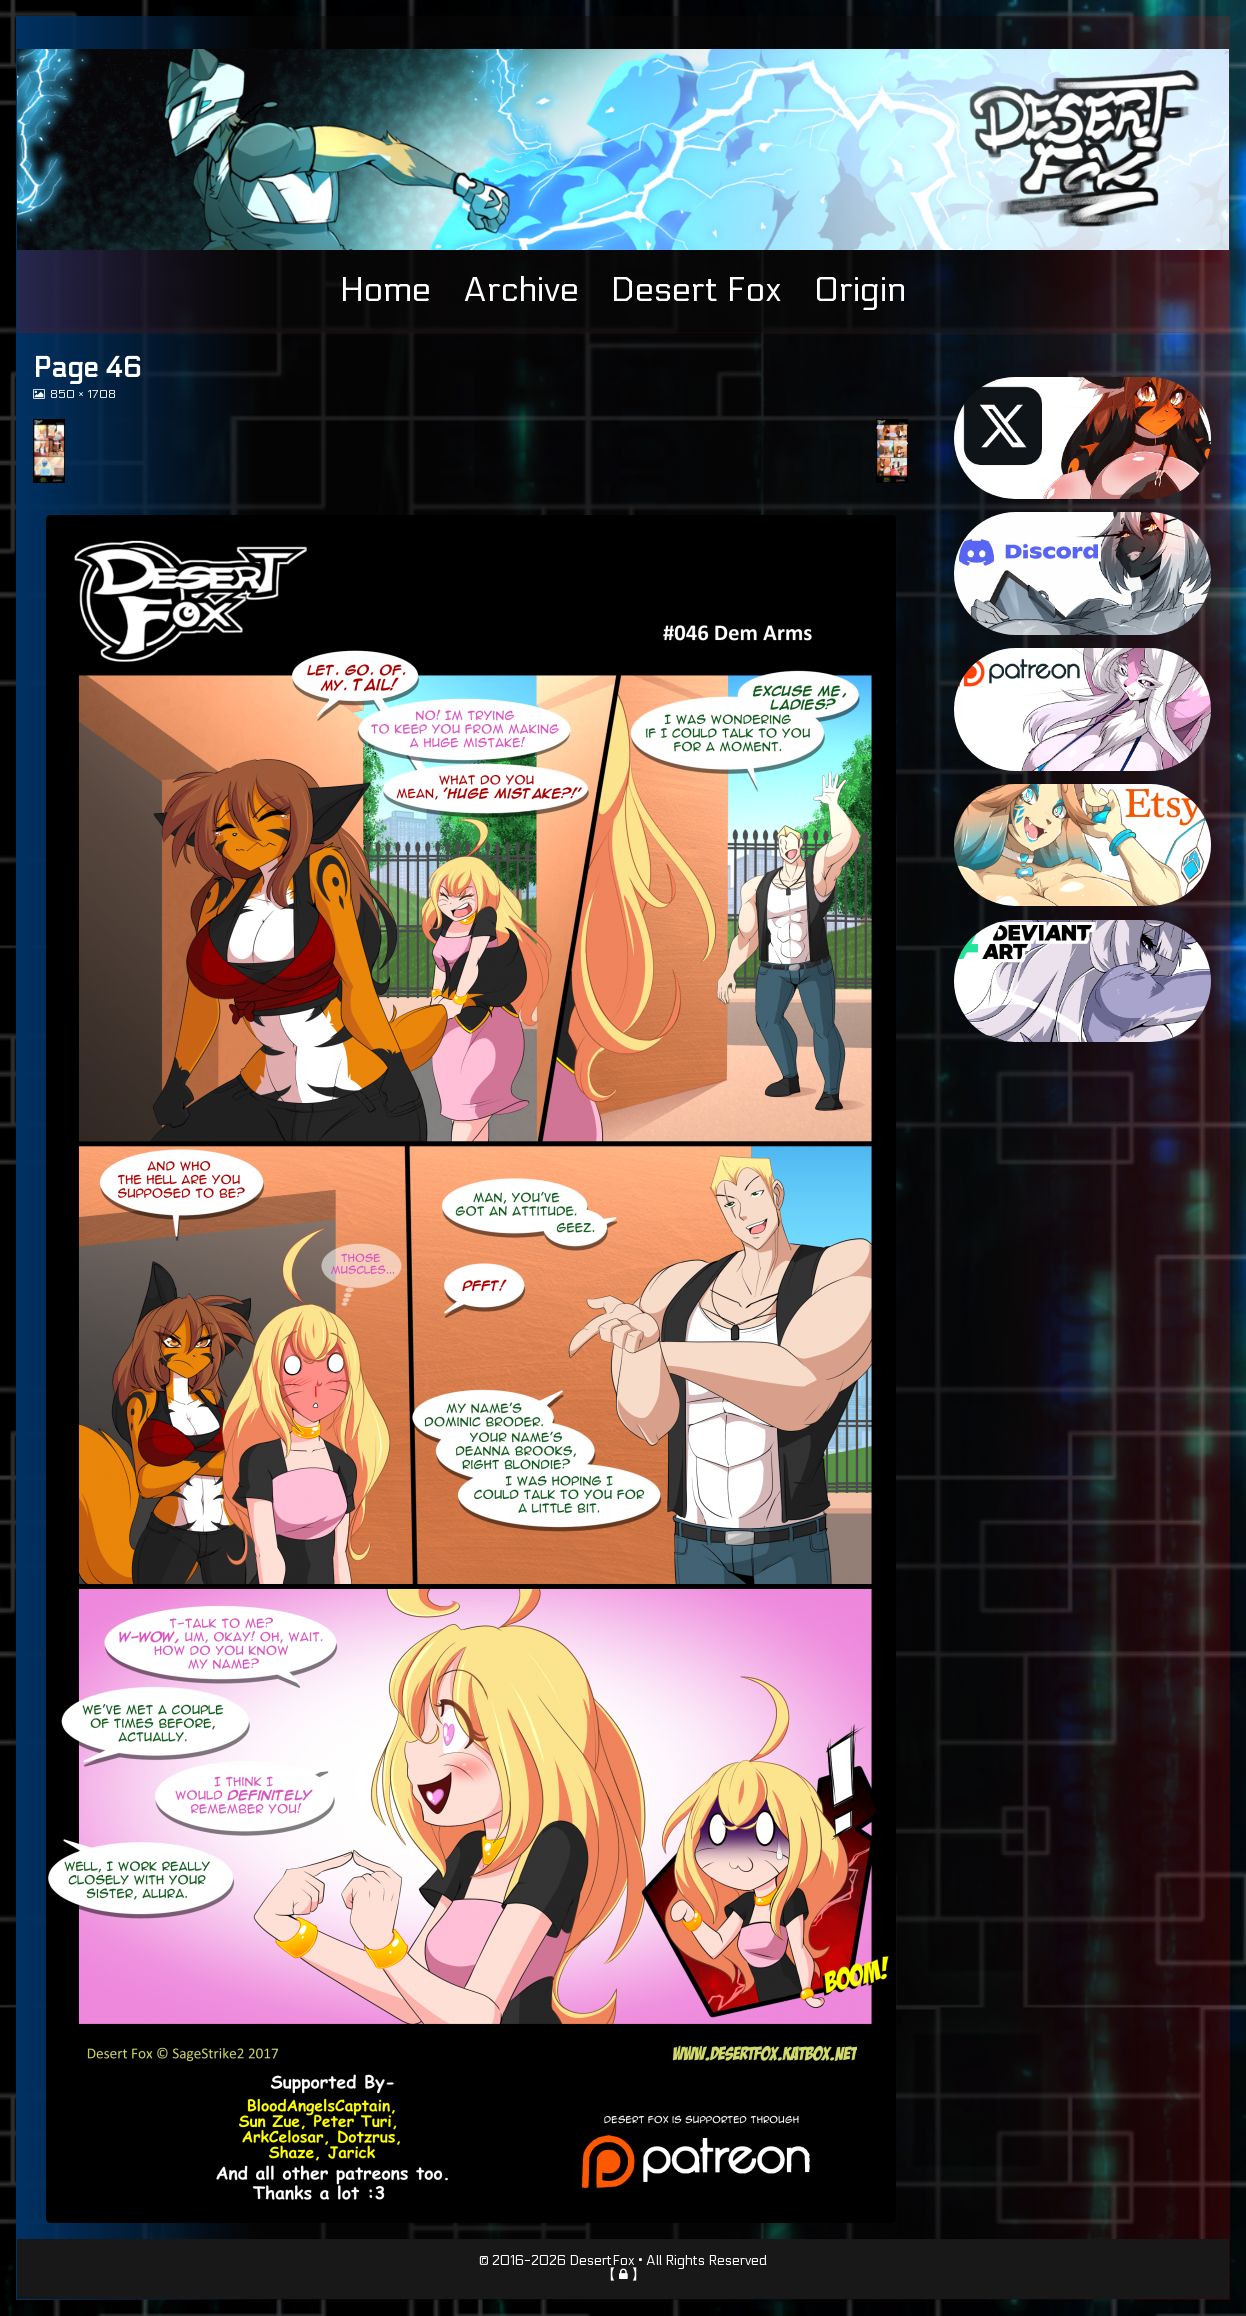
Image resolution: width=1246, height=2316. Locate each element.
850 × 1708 (82, 394)
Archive (521, 290)
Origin (860, 290)
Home (385, 290)
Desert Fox (696, 290)
